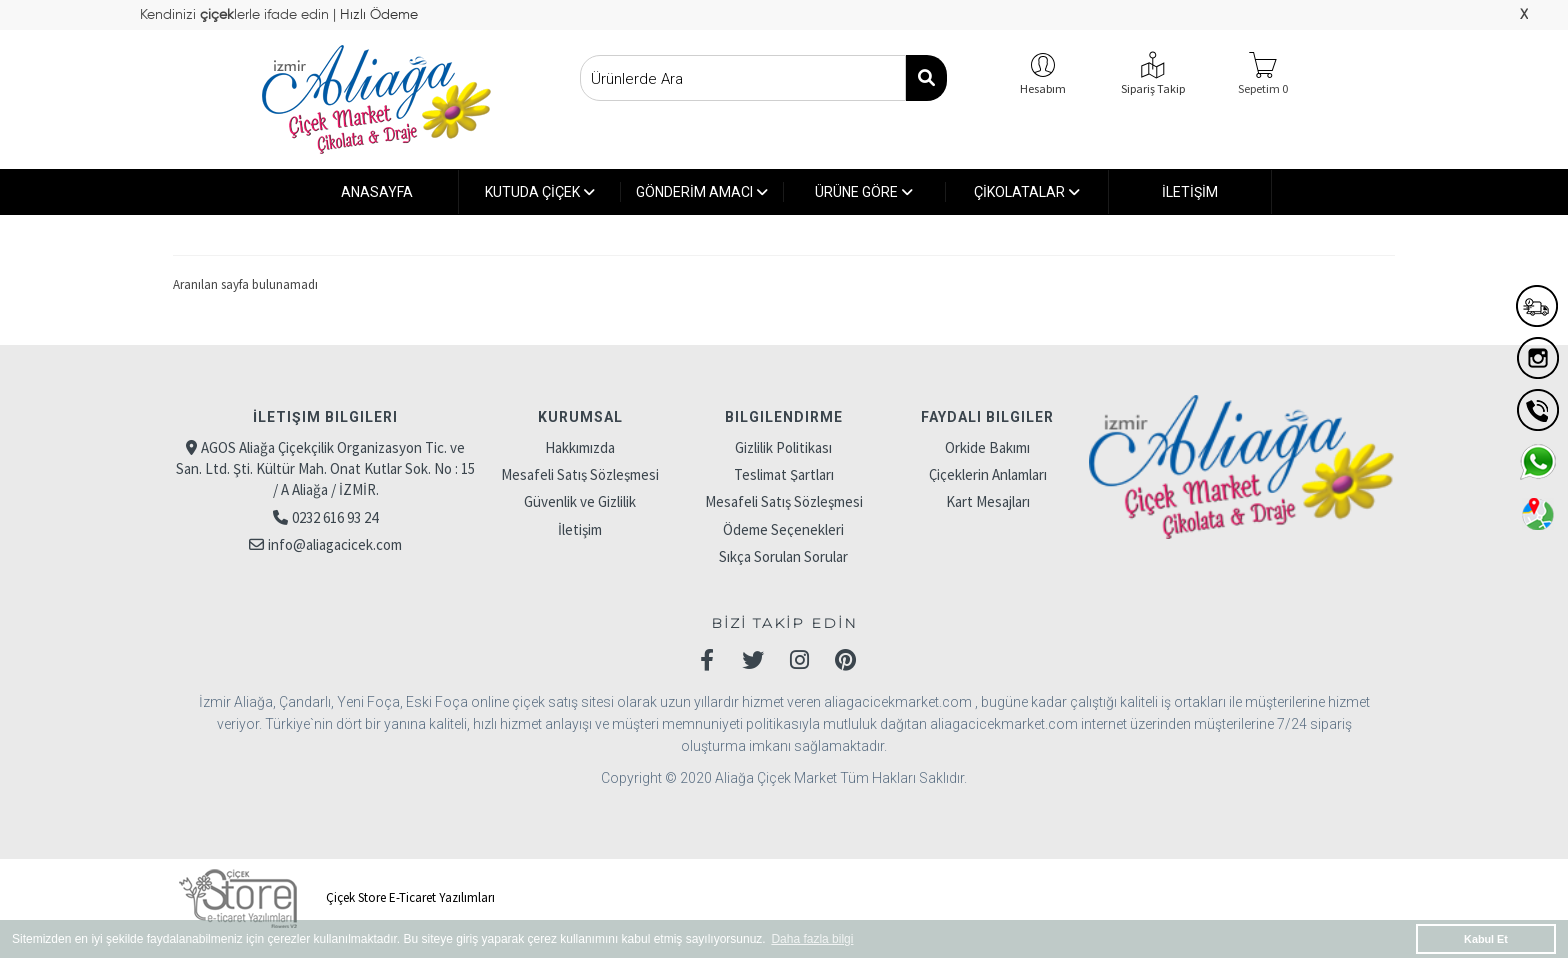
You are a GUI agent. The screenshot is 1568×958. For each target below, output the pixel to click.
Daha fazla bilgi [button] (812, 939)
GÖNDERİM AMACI (702, 192)
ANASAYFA (377, 192)
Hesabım (1043, 88)
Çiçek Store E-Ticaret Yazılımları (334, 897)
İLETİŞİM (1190, 192)
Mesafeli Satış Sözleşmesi (580, 474)
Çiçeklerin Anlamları (988, 474)
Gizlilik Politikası (783, 447)
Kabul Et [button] (1486, 939)
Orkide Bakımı (987, 447)
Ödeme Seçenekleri (783, 529)
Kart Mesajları (988, 501)
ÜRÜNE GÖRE (864, 192)
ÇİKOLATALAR (1027, 192)
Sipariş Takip (1153, 88)
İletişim (580, 529)
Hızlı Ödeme (377, 15)
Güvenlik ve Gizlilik (580, 501)
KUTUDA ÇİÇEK (540, 192)
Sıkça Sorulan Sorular (783, 556)
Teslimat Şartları (784, 474)
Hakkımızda (580, 447)
